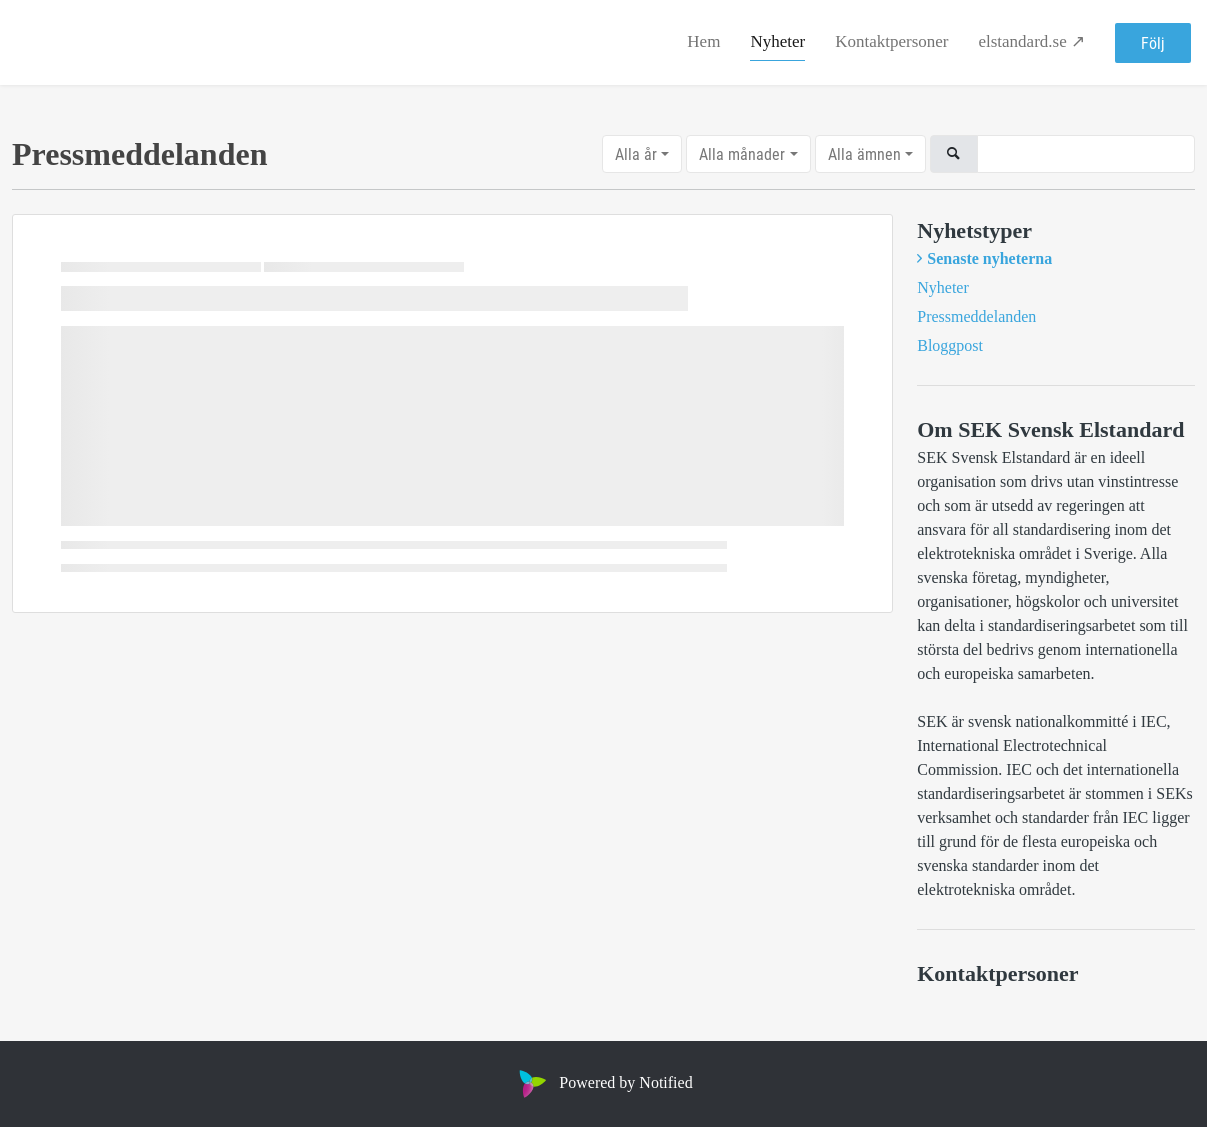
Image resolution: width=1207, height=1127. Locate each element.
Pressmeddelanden (976, 316)
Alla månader (742, 153)
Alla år (636, 153)
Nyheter (777, 41)
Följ (1153, 42)
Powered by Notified (603, 1082)
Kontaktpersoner (891, 41)
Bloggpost (950, 345)
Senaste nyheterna (989, 258)
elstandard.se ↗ (1031, 41)
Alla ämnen (864, 153)
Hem (703, 41)
